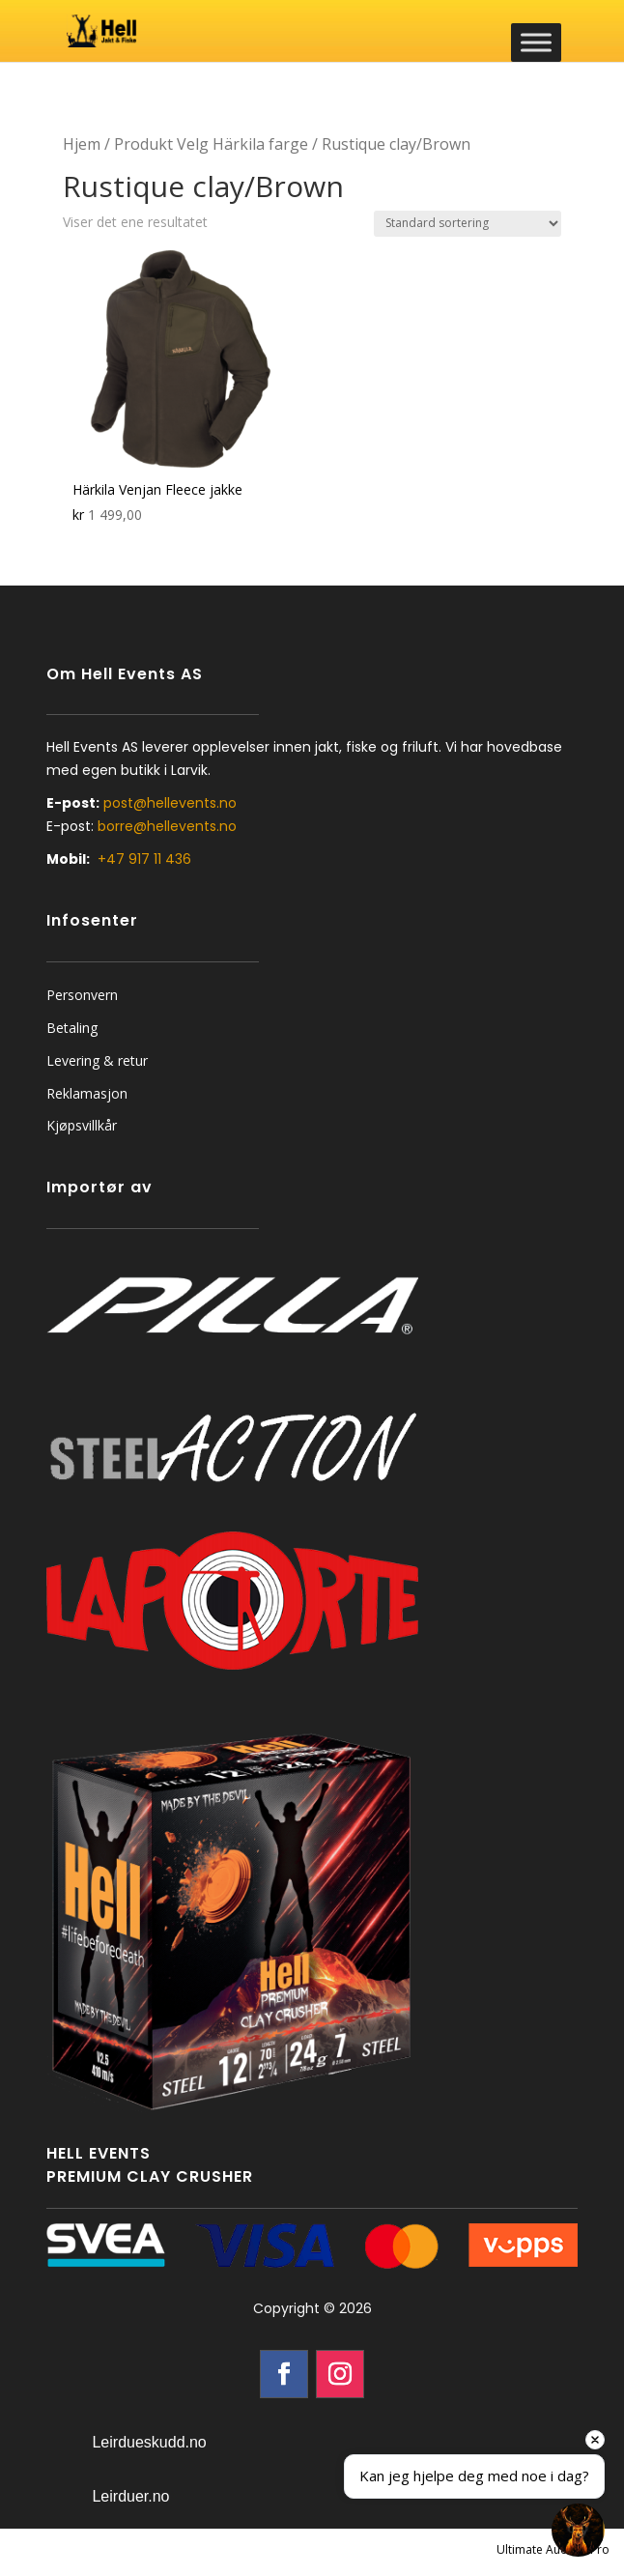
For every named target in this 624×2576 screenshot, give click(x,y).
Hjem (81, 144)
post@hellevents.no (170, 803)
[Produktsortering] (467, 224)
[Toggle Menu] (536, 42)
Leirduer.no (130, 2496)
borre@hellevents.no (167, 826)
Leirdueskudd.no (149, 2442)
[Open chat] (578, 2530)
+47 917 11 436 (144, 859)
